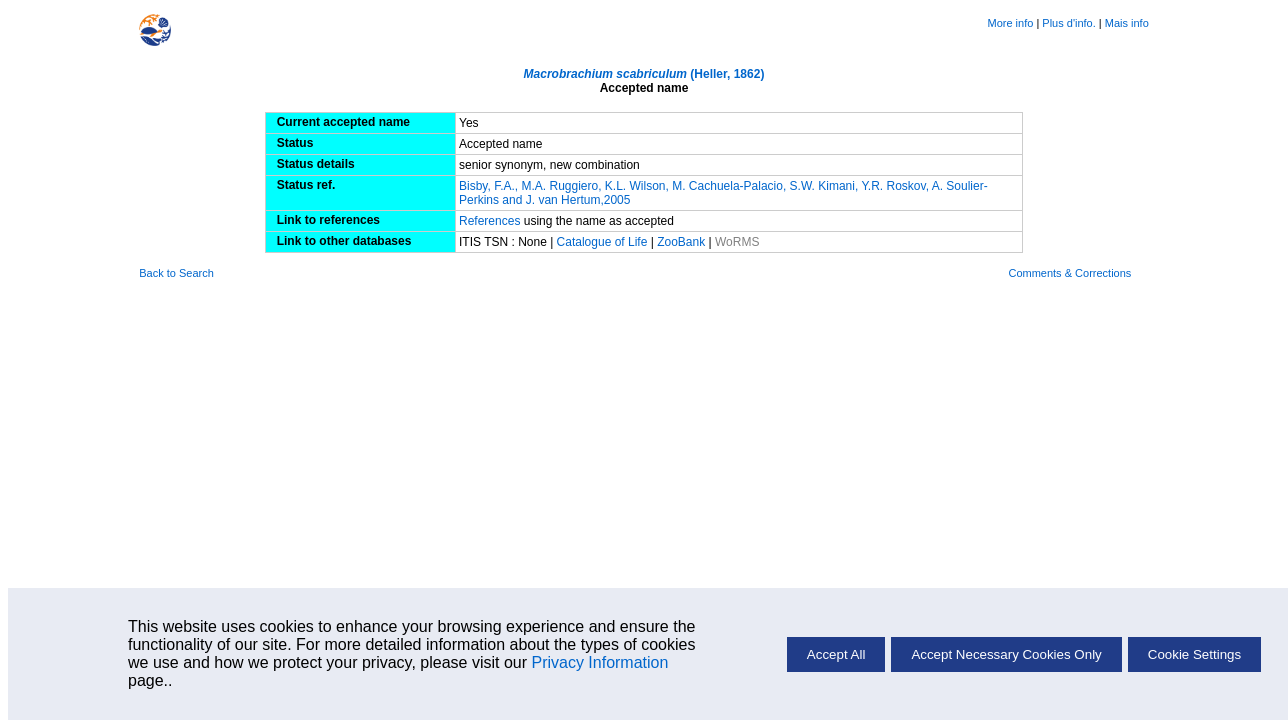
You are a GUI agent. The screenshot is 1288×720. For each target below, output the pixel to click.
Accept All (836, 654)
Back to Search (176, 273)
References (491, 221)
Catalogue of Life (604, 242)
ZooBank (682, 242)
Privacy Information (599, 662)
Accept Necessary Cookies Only (1006, 654)
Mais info (1127, 23)
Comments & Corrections (1069, 273)
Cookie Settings (1194, 654)
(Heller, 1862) (644, 74)
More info (1010, 23)
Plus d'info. (1068, 23)
